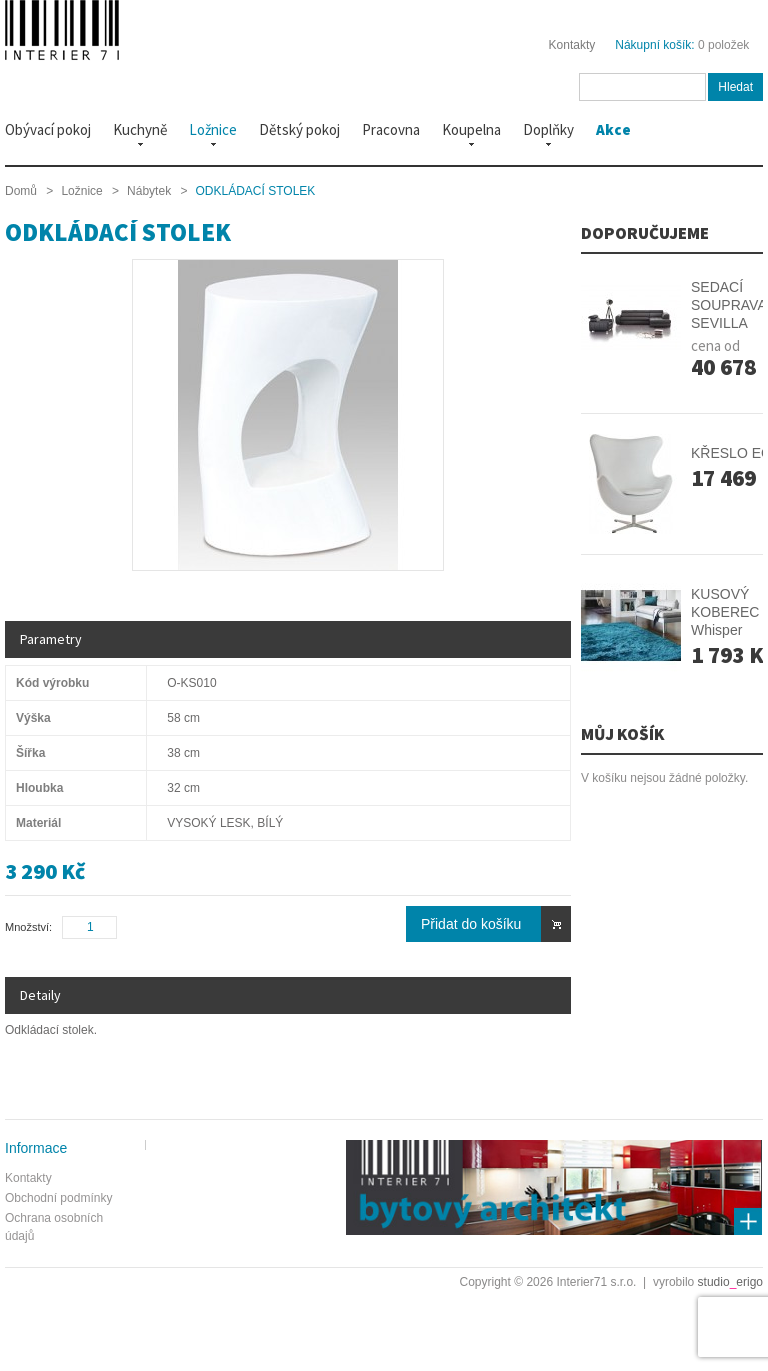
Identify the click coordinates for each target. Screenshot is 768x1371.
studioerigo (730, 1282)
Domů (21, 191)
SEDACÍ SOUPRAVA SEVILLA (728, 305)
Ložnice (81, 191)
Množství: (28, 927)
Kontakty (572, 45)
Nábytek (149, 191)
